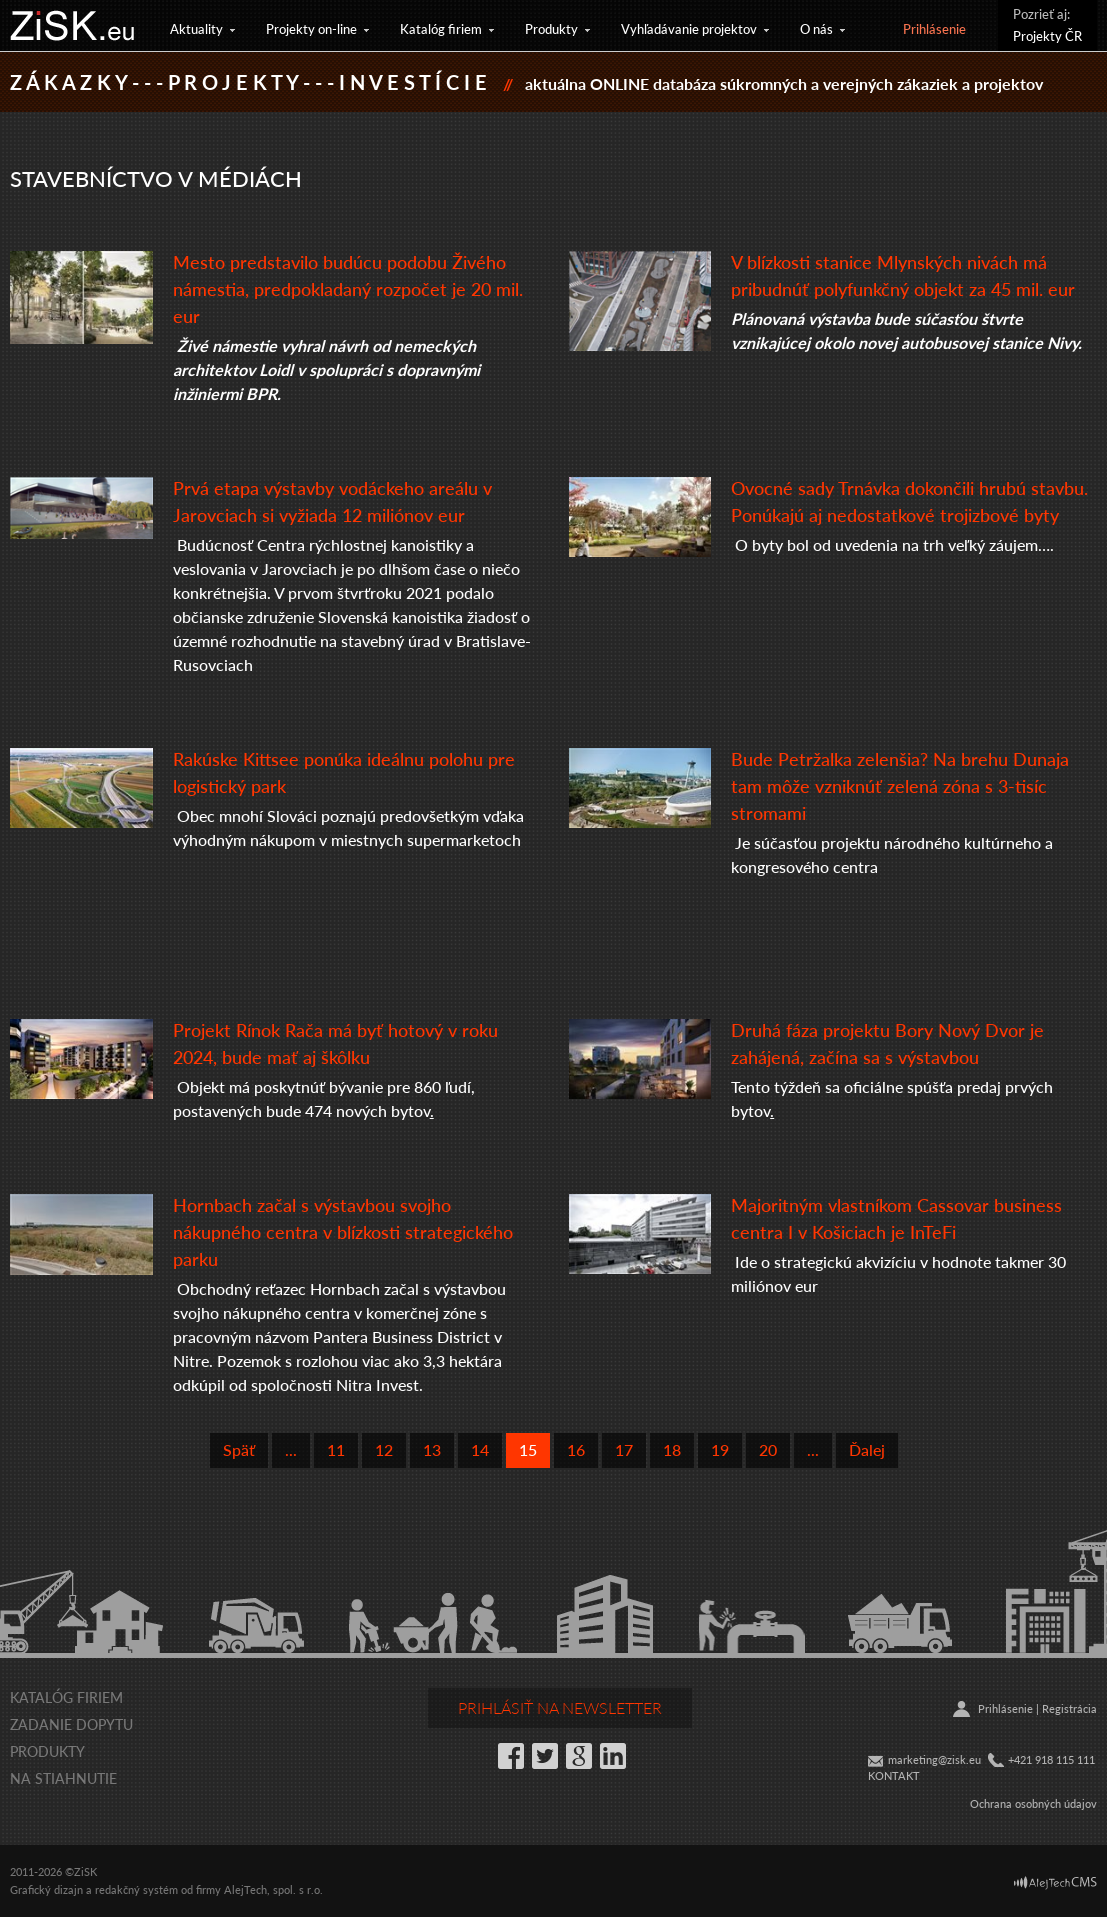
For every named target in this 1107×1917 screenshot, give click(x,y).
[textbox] (356, 912)
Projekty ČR (1047, 35)
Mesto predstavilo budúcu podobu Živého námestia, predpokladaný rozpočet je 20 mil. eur (348, 288)
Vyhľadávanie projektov (689, 28)
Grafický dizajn (46, 1889)
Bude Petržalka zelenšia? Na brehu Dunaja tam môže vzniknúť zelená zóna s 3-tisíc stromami (900, 785)
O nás (816, 28)
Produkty (551, 28)
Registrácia (1069, 1708)
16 (576, 1449)
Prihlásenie (934, 28)
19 (720, 1449)
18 (672, 1449)
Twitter (545, 1756)
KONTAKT (894, 1775)
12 (384, 1449)
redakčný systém (136, 1889)
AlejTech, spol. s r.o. (273, 1889)
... (291, 1449)
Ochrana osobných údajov (1033, 1803)
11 (336, 1449)
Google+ (579, 1756)
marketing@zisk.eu (934, 1759)
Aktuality (196, 28)
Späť (239, 1449)
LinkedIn (613, 1756)
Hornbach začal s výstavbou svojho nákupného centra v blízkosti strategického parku (343, 1231)
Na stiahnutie (63, 1778)
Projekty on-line (311, 28)
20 (768, 1449)
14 (480, 1449)
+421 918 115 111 (1051, 1759)
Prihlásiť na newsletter (560, 1707)
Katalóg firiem (441, 28)
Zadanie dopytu (71, 1724)
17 (624, 1449)
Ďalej (867, 1449)
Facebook (511, 1756)
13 (432, 1449)
